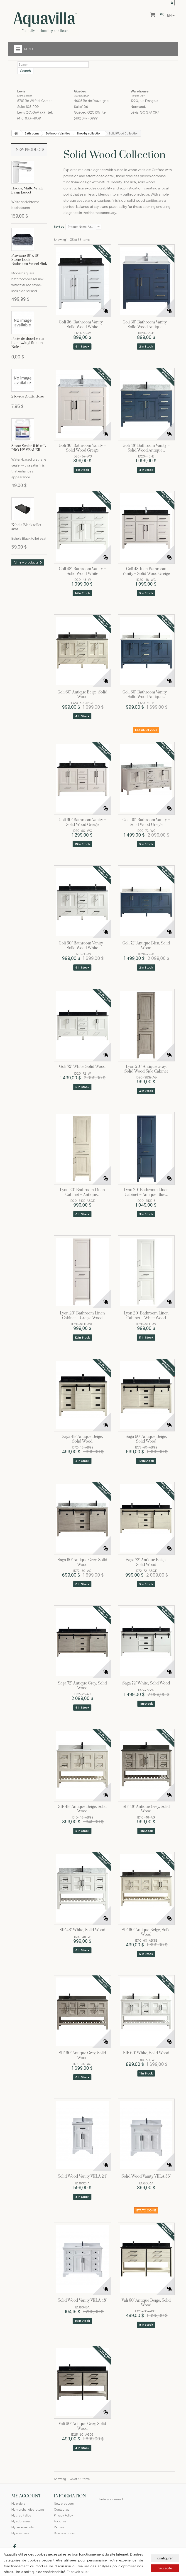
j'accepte (165, 2568)
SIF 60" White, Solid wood (146, 2053)
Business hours (64, 2533)
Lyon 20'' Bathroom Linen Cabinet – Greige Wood (82, 1316)
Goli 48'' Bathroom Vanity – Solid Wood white (82, 571)
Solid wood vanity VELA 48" (82, 2300)
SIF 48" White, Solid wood (82, 1930)
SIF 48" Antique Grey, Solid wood (146, 1809)
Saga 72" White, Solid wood (146, 1683)
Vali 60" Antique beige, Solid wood (146, 2303)
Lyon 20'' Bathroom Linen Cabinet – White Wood (146, 1316)
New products (30, 150)
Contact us (61, 2509)
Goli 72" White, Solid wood (82, 1066)
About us (60, 2521)
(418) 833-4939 (29, 118)
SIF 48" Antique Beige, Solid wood (82, 1809)
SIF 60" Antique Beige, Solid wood (146, 1932)
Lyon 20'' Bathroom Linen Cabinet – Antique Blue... (146, 1192)
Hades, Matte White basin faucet (27, 190)
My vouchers (20, 2533)
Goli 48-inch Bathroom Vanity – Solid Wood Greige (146, 571)
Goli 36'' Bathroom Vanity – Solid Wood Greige (82, 448)
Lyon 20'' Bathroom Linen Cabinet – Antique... (82, 1192)
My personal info (22, 2527)
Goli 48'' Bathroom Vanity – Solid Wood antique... (146, 448)
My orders (18, 2503)
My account (26, 2496)
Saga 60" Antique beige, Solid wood (146, 1439)
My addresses (21, 2521)
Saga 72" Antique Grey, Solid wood (82, 1686)
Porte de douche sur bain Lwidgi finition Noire (27, 342)
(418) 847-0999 (86, 118)
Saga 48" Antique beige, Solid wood (82, 1439)
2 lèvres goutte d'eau (27, 396)
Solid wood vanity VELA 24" (82, 2176)
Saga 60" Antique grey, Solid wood (82, 1562)
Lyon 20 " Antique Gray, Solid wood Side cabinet (146, 1069)
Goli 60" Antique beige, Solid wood (82, 695)
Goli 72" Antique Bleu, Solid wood (146, 946)
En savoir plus (78, 2572)
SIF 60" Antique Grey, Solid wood (82, 2055)
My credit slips (21, 2515)
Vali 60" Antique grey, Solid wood (82, 2426)
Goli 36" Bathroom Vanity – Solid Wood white (82, 325)
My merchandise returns (27, 2509)
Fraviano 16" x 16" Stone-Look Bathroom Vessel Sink (29, 259)
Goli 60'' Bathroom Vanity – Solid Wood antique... (146, 695)
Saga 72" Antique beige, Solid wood (146, 1562)
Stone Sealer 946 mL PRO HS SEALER (28, 448)
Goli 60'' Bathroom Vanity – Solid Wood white (82, 946)
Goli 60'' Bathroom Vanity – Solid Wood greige (82, 822)
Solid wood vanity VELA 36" (146, 2176)
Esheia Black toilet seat (26, 527)
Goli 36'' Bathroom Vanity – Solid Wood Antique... (146, 325)
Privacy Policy (63, 2515)
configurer (165, 2558)
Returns (59, 2527)
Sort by (59, 226)
